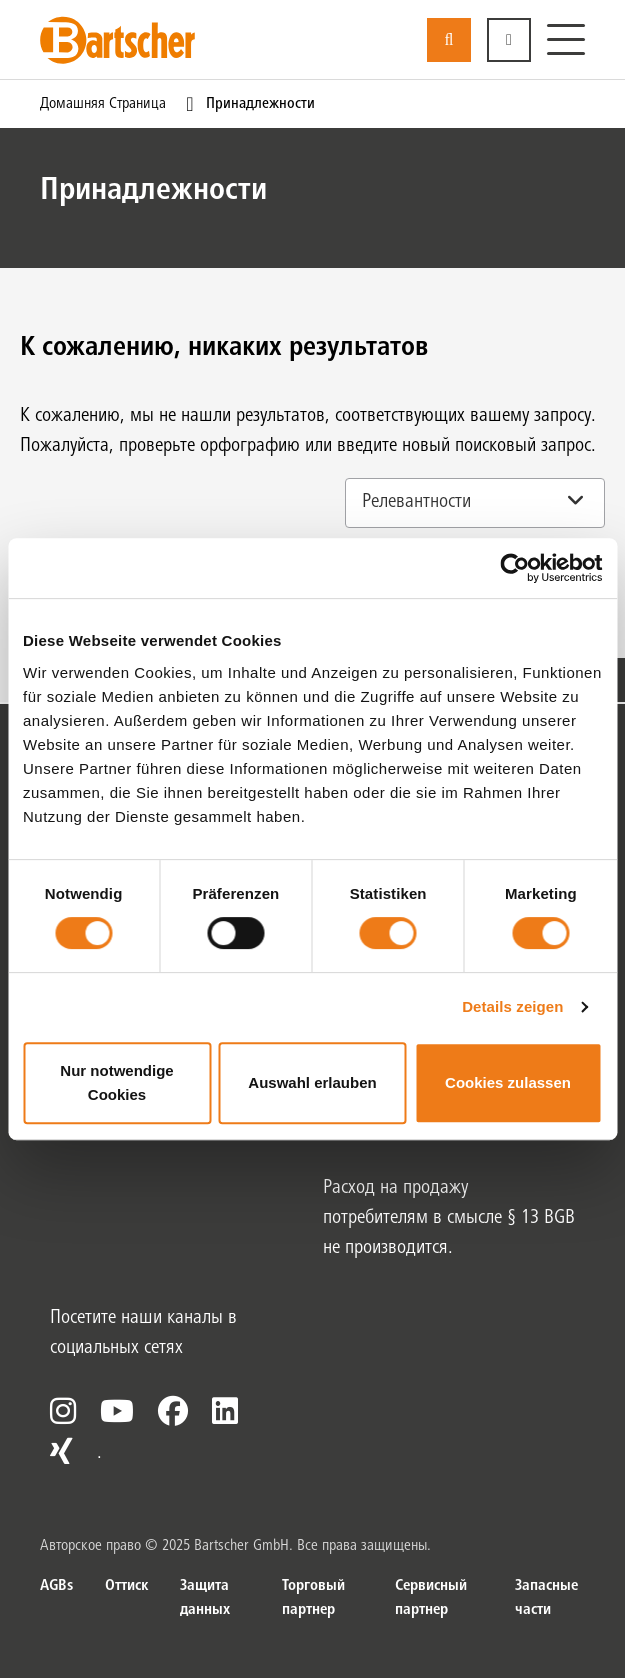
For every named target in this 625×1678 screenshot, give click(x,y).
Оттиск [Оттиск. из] (126, 1586)
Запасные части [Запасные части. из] (546, 1598)
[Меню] (566, 40)
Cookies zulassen (508, 1082)
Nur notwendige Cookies (116, 1082)
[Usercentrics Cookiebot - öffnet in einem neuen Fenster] (514, 568)
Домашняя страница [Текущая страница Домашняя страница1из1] (103, 104)
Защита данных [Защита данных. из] (205, 1598)
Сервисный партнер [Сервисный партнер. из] (431, 1598)
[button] (509, 40)
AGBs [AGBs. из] (56, 1586)
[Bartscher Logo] (117, 40)
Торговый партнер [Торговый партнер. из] (313, 1598)
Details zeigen (512, 1006)
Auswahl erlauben (312, 1082)
